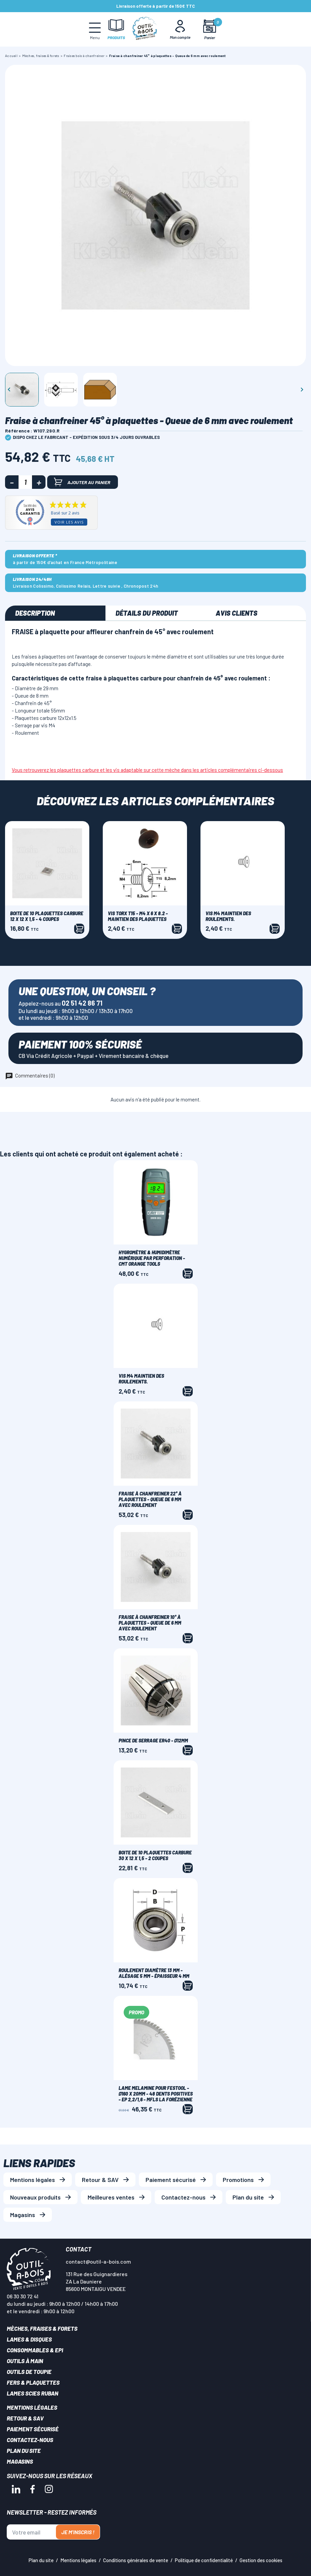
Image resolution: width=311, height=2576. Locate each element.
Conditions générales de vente (135, 2560)
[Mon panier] (209, 29)
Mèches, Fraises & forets (42, 2328)
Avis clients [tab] (236, 613)
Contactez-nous (183, 2197)
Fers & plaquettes (33, 2382)
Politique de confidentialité (204, 2560)
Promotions (238, 2179)
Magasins (22, 2214)
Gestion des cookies (261, 2560)
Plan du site (248, 2197)
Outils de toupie (29, 2371)
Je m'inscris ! (77, 2532)
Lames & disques (29, 2339)
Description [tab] (35, 613)
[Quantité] (25, 482)
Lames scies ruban (32, 2393)
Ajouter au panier (82, 482)
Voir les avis (69, 522)
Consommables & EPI (35, 2350)
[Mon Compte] (180, 29)
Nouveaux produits (35, 2197)
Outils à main (25, 2360)
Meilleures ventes (111, 2197)
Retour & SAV (100, 2179)
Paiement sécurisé (171, 2179)
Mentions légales (32, 2179)
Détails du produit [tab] (147, 613)
